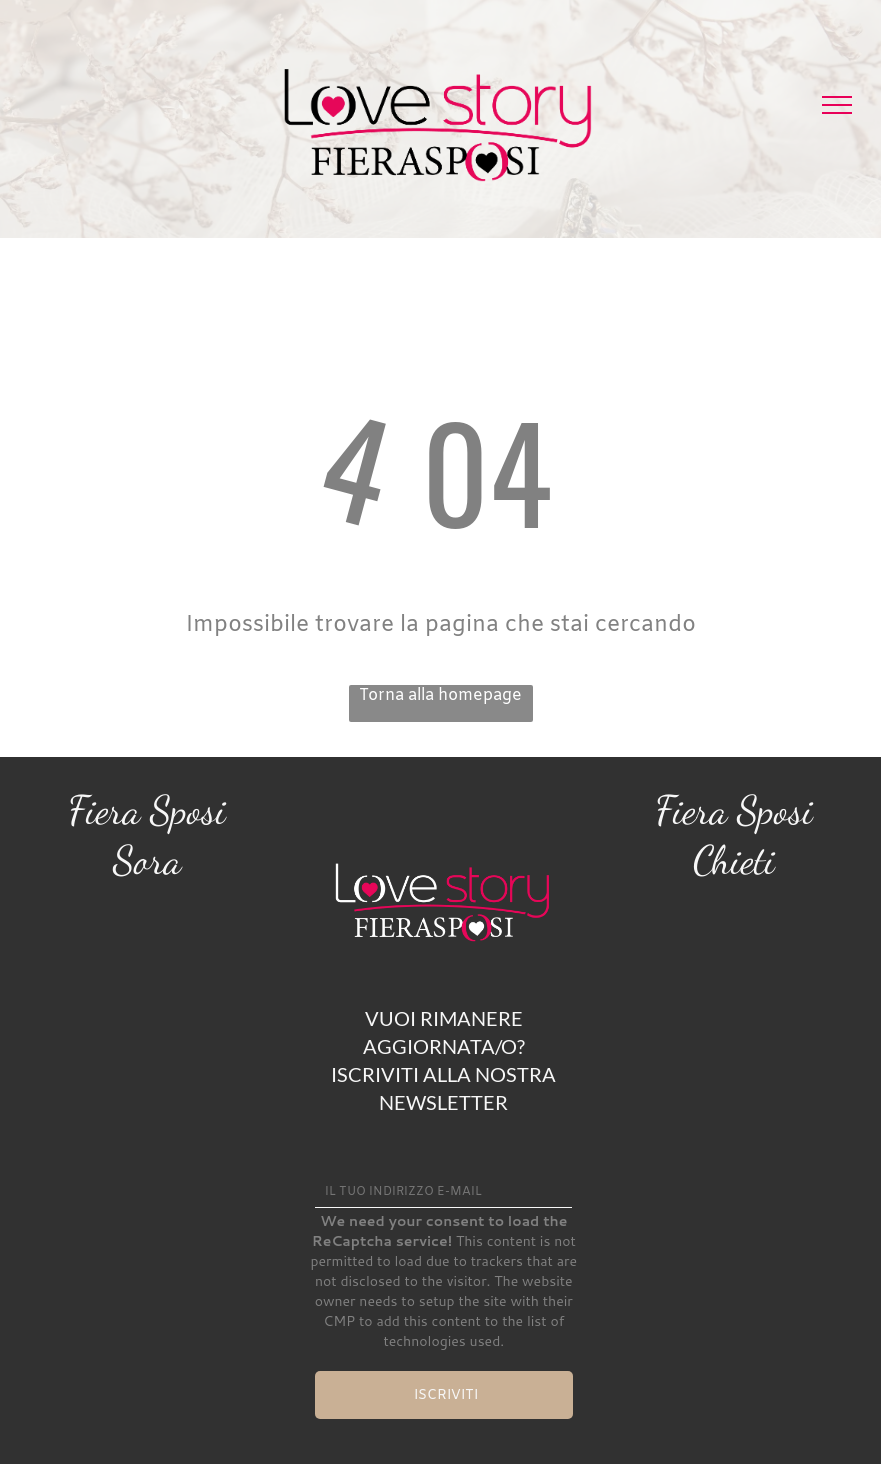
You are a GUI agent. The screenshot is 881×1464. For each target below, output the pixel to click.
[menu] (837, 105)
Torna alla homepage (440, 695)
